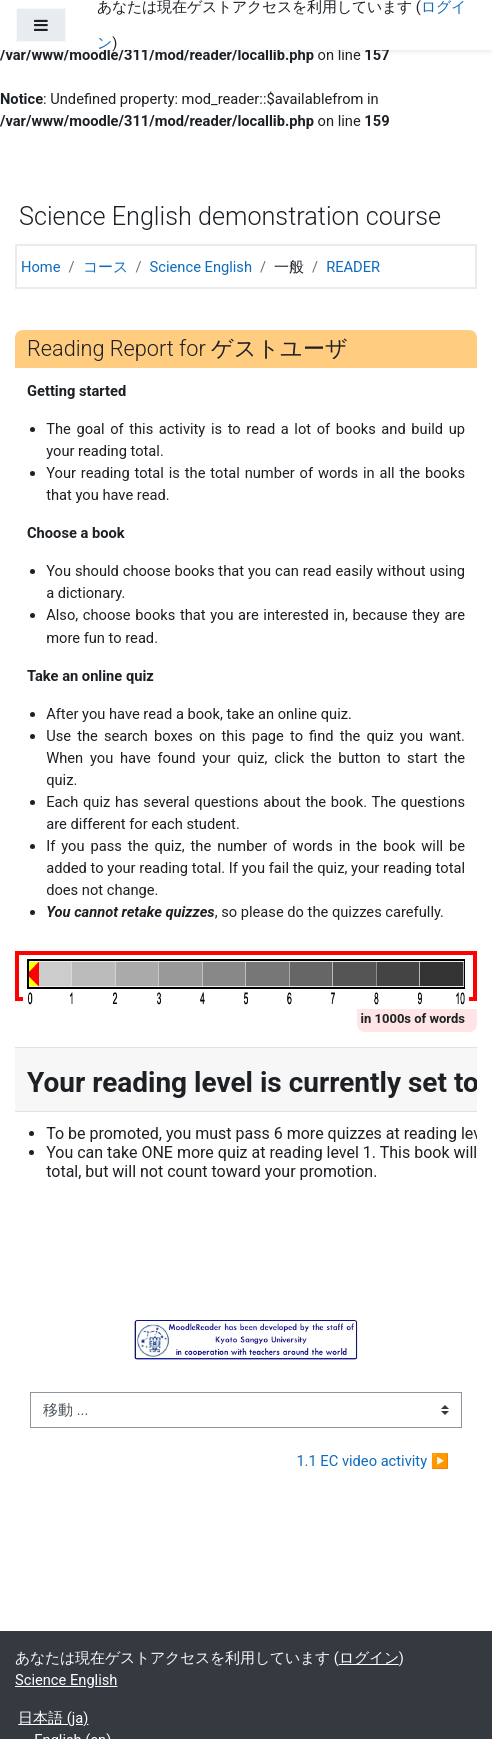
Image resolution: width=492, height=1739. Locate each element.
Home (40, 267)
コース (105, 267)
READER (353, 267)
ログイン (369, 1658)
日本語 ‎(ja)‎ (53, 1718)
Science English (201, 267)
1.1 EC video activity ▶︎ (372, 1461)
